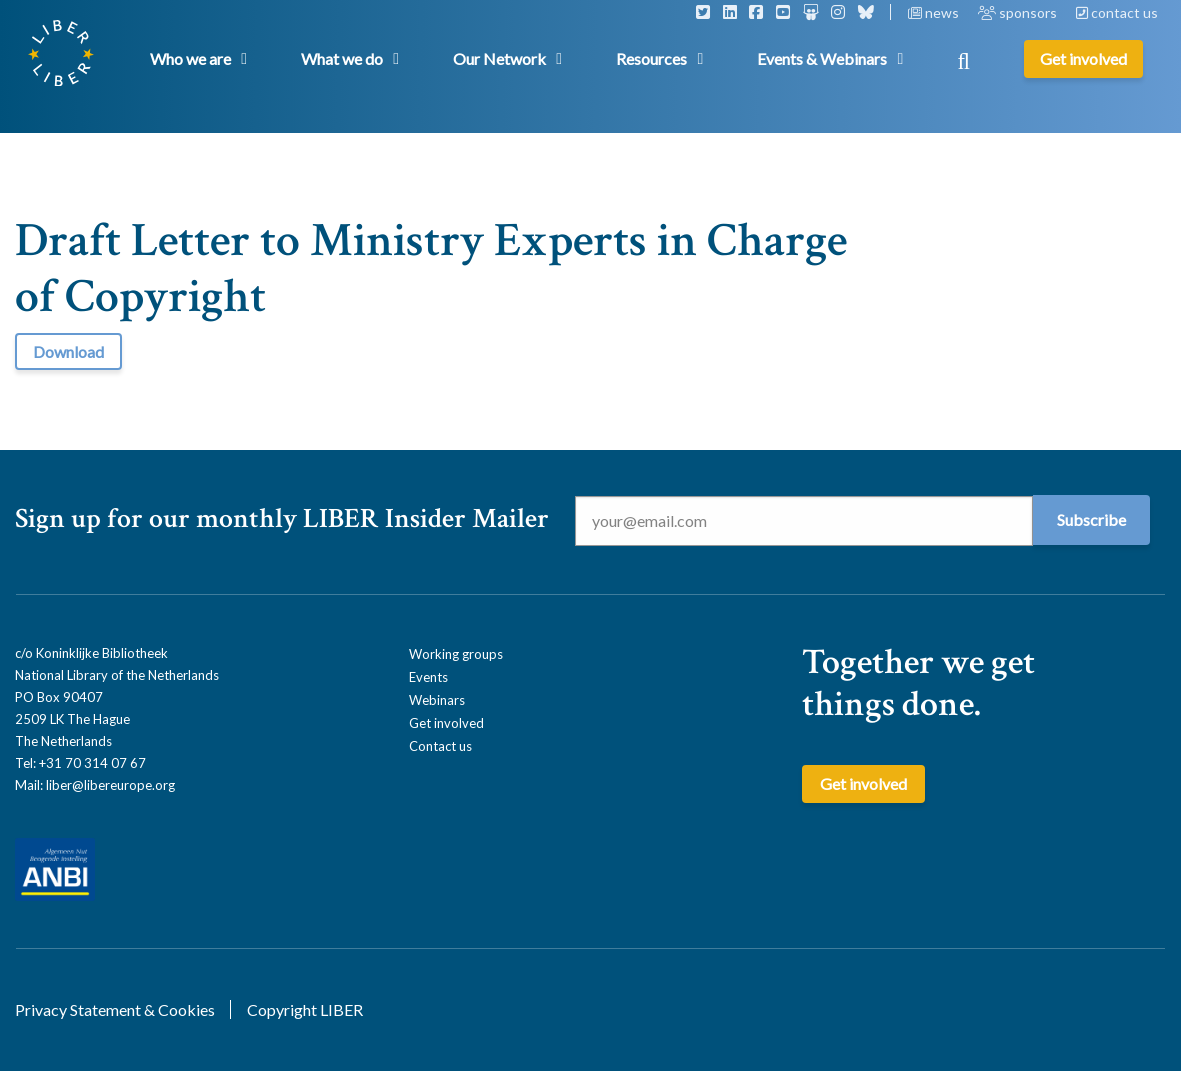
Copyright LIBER (305, 1009)
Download (68, 351)
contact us (1117, 12)
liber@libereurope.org (110, 785)
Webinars (437, 700)
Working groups (456, 654)
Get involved (446, 723)
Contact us (440, 746)
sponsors (1019, 12)
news (935, 12)
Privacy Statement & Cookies (115, 1009)
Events (428, 677)
